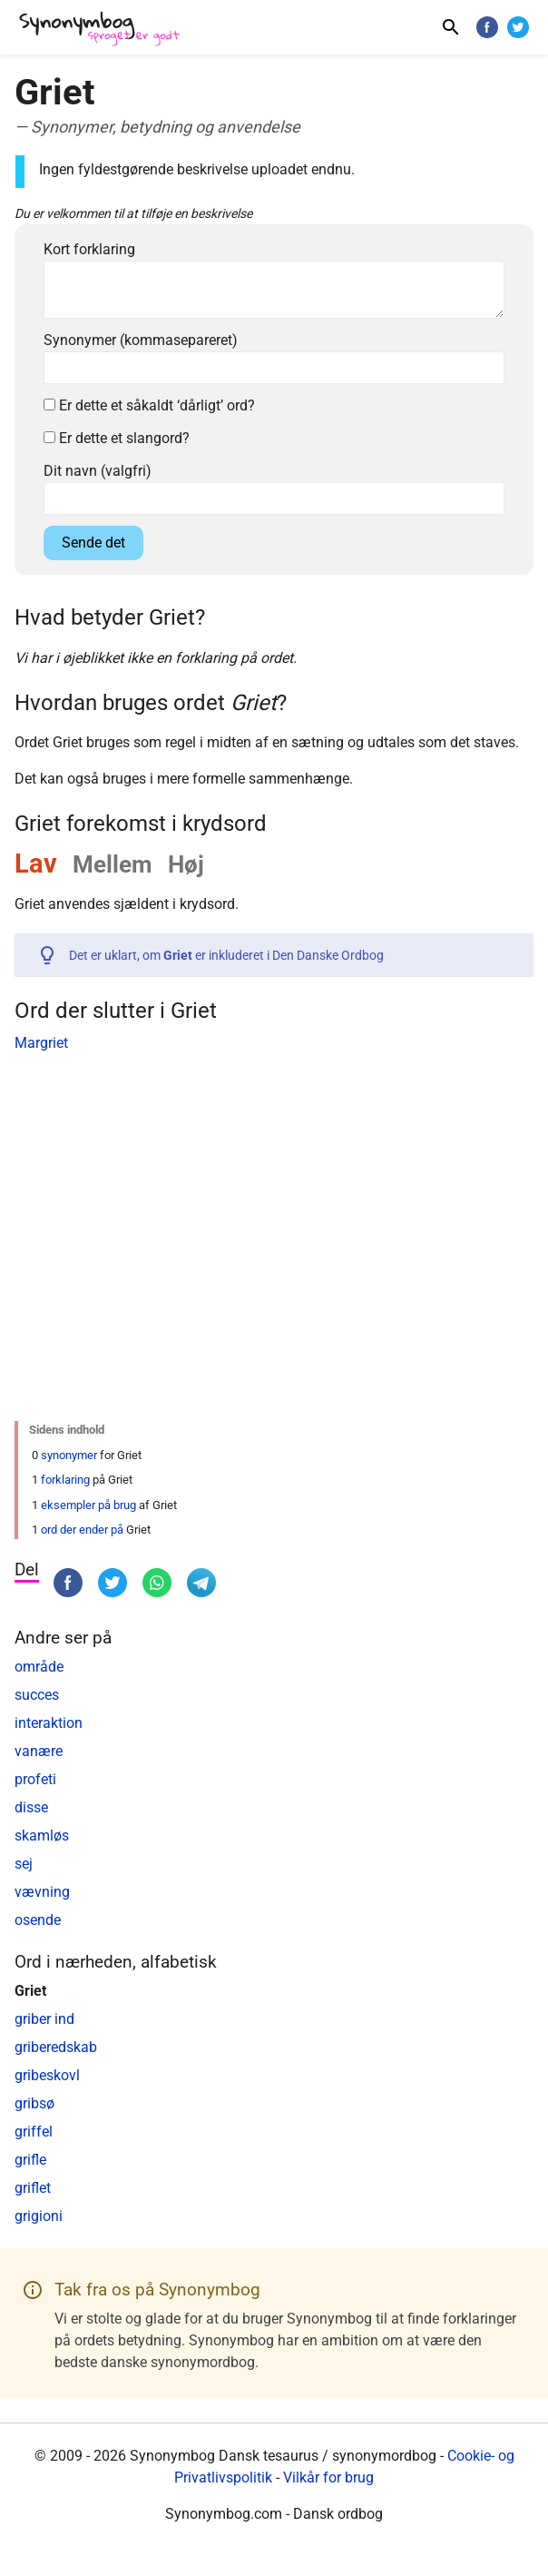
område (39, 1666)
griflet (33, 2187)
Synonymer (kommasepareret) (141, 340)
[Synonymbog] (105, 29)
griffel (34, 2131)
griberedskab (56, 2047)
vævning (42, 1891)
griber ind (44, 2019)
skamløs (42, 1835)
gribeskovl (47, 2075)
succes (37, 1694)
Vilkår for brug (328, 2477)
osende (38, 1920)
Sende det (93, 542)
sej (24, 1863)
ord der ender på (82, 1529)
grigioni (39, 2216)
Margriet (41, 1042)
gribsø (34, 2103)
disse (31, 1807)
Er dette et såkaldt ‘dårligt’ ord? (149, 405)
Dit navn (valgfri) (98, 470)
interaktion (49, 1723)
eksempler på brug (88, 1505)
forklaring (65, 1479)
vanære (39, 1751)
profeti (35, 1779)
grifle (30, 2159)
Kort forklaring (89, 249)
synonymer (69, 1455)
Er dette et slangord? (117, 438)
